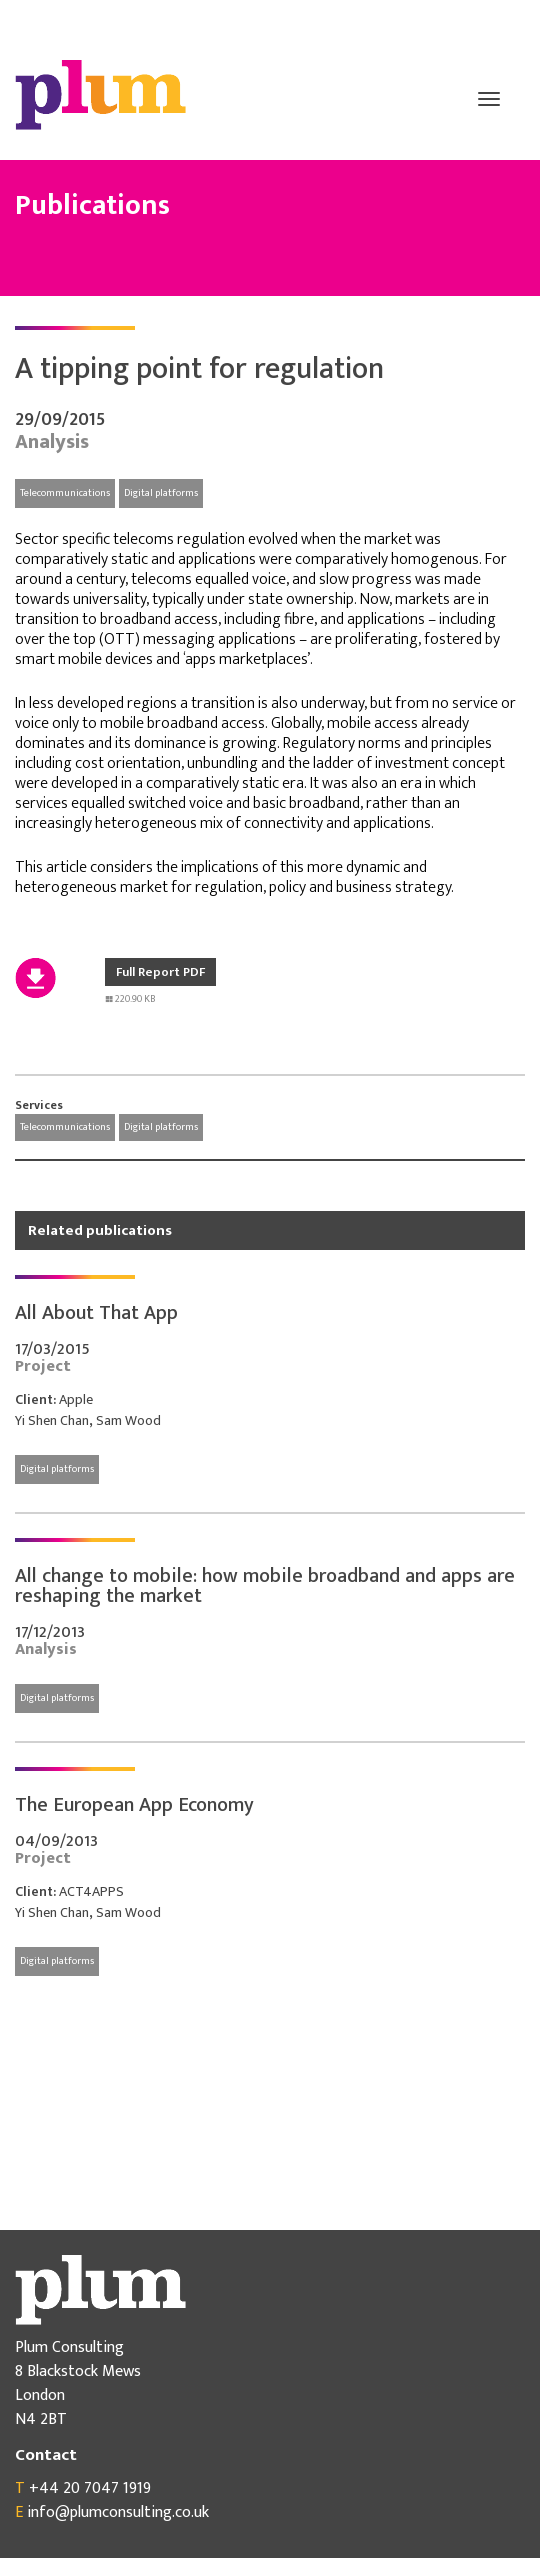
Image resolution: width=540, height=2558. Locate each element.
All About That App (96, 1313)
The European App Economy (134, 1805)
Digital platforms (161, 493)
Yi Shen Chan (52, 1420)
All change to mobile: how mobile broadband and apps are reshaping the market (265, 1586)
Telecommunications (65, 493)
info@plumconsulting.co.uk (118, 2512)
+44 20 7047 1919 (90, 2488)
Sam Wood (128, 1420)
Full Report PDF (160, 972)
